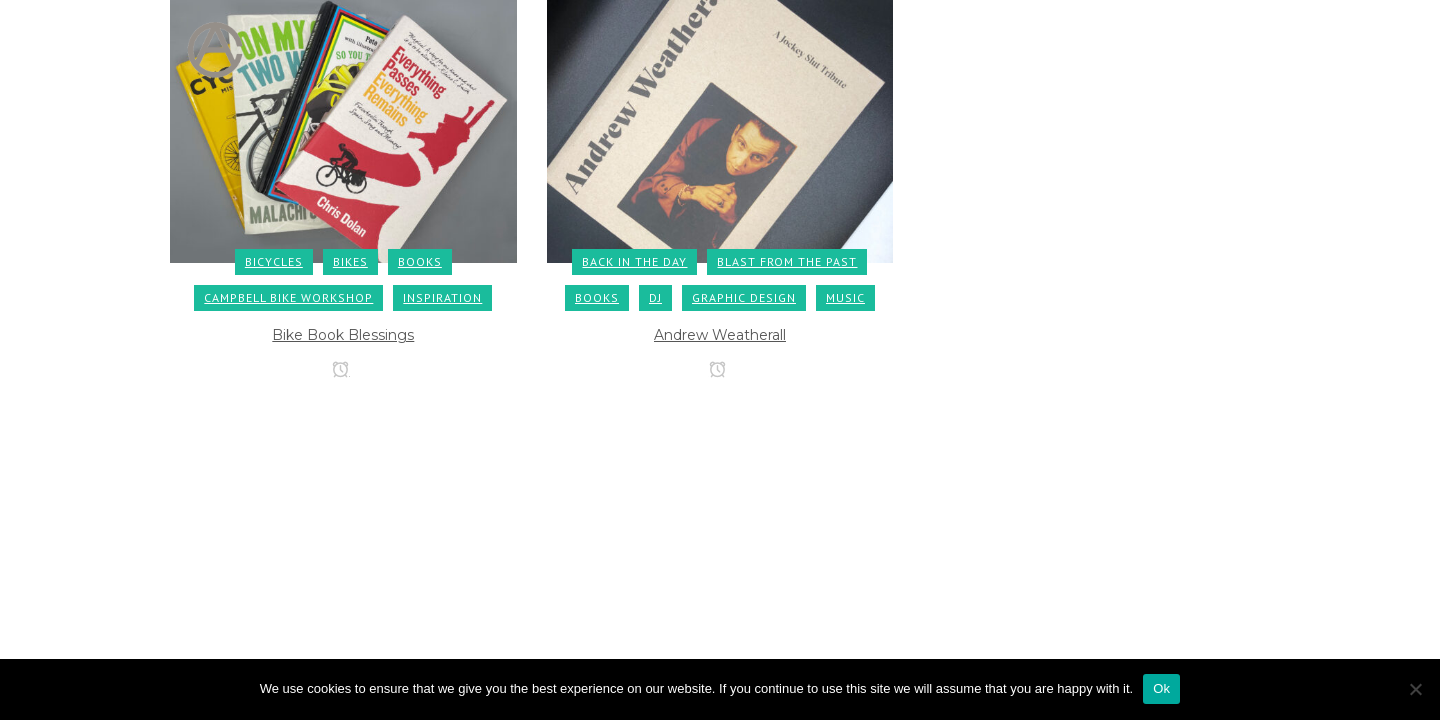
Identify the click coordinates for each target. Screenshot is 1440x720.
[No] (1415, 689)
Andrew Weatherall (720, 335)
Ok (1161, 688)
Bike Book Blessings (343, 335)
